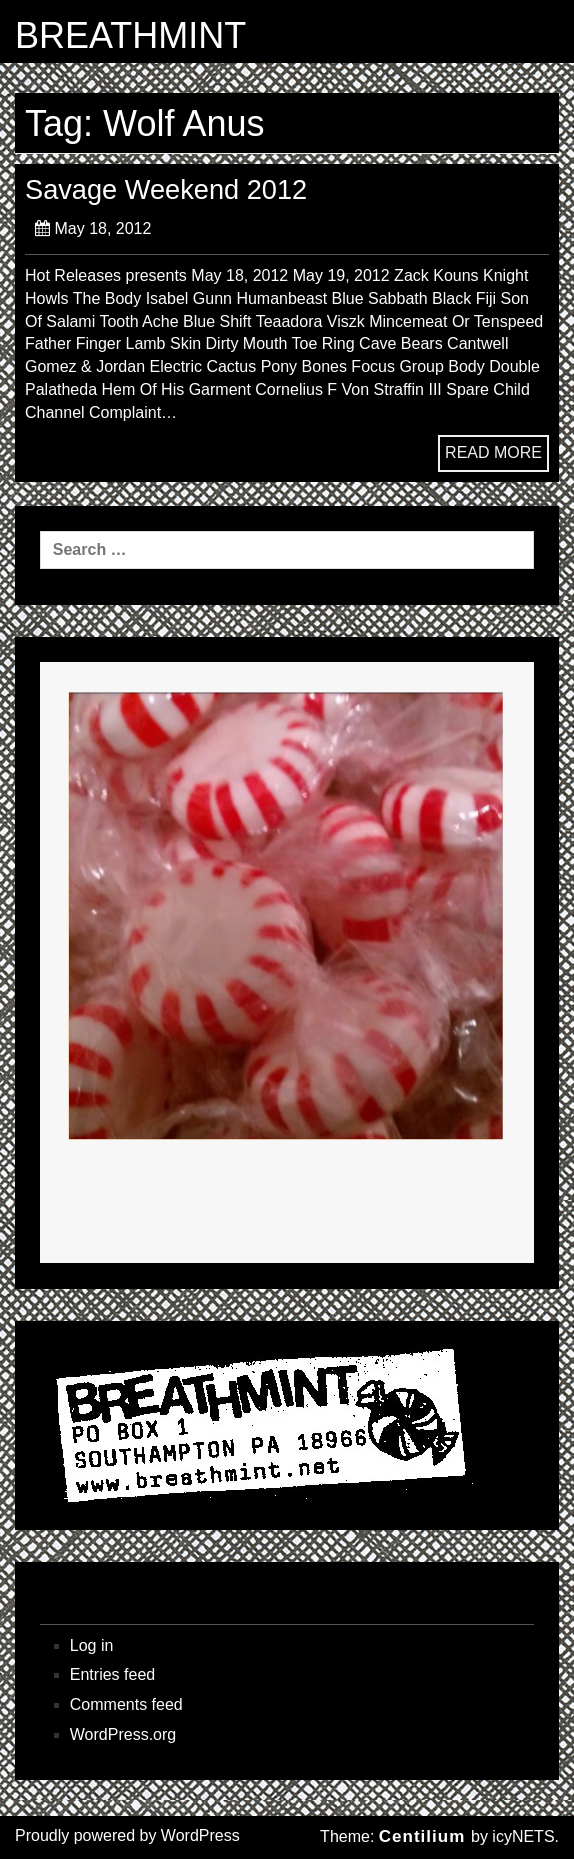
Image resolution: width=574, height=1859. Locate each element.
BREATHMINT (130, 36)
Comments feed (126, 1704)
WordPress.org (123, 1734)
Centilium (422, 1836)
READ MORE (493, 452)
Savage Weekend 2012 (166, 189)
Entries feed (112, 1674)
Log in (92, 1645)
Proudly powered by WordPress (127, 1835)
